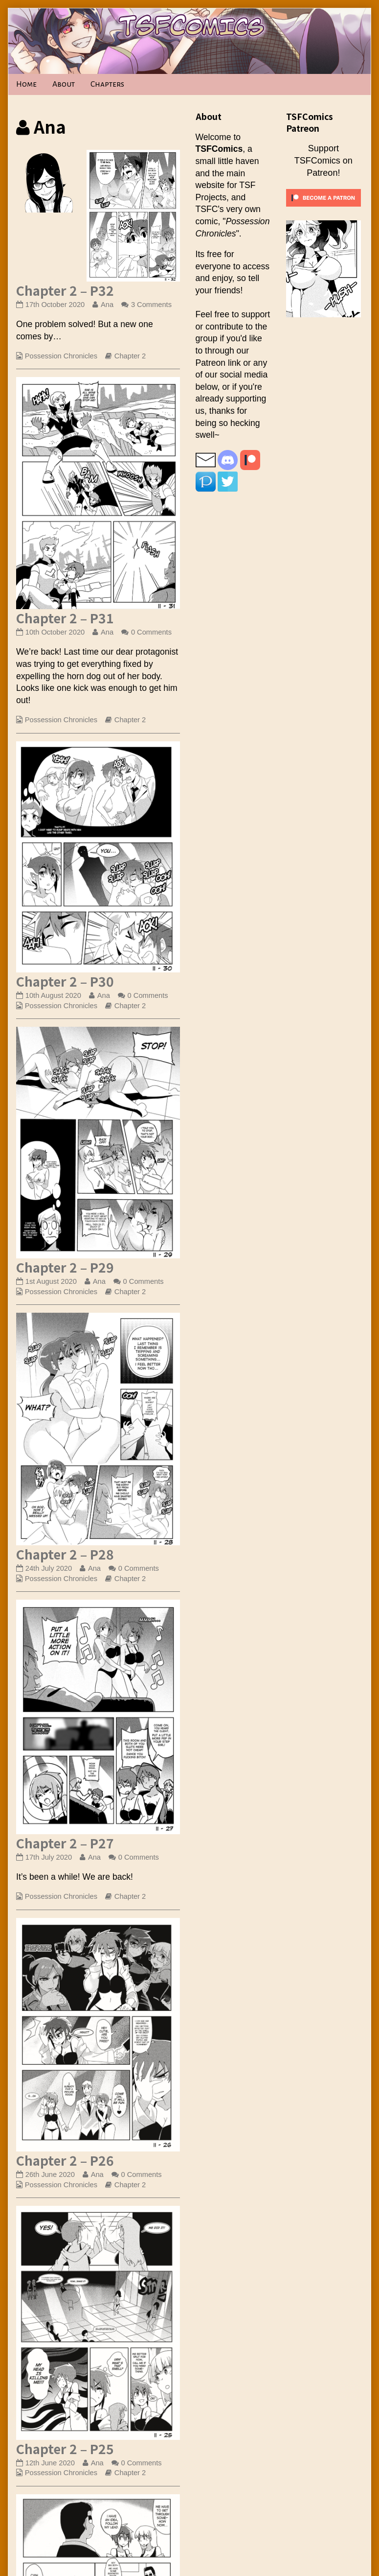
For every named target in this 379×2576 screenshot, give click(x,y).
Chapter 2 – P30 (65, 981)
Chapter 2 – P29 (65, 1266)
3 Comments (151, 304)
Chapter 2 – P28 (65, 1553)
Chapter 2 (130, 356)
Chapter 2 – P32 (65, 290)
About (63, 84)
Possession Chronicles (61, 356)
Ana (106, 304)
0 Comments (151, 632)
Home (26, 84)
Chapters (107, 84)
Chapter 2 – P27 (65, 1842)
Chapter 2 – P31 (65, 617)
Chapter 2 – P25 (65, 2448)
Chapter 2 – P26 (65, 2160)
